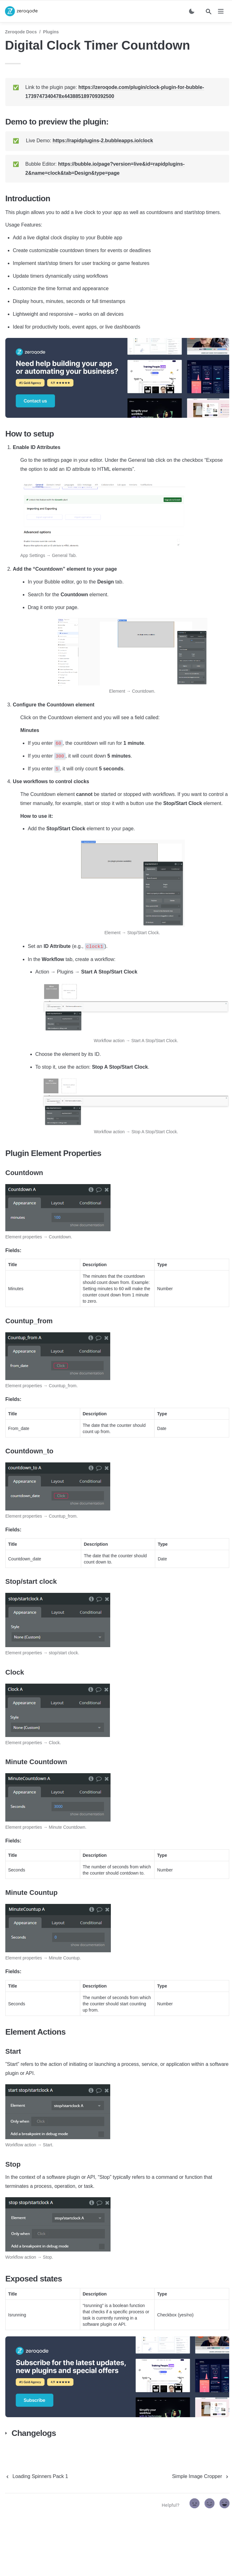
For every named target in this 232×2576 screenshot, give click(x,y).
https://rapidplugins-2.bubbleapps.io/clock (102, 140)
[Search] (209, 11)
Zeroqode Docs (21, 31)
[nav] (221, 11)
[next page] (201, 2476)
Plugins (51, 31)
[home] (21, 11)
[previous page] (36, 2476)
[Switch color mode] (192, 11)
